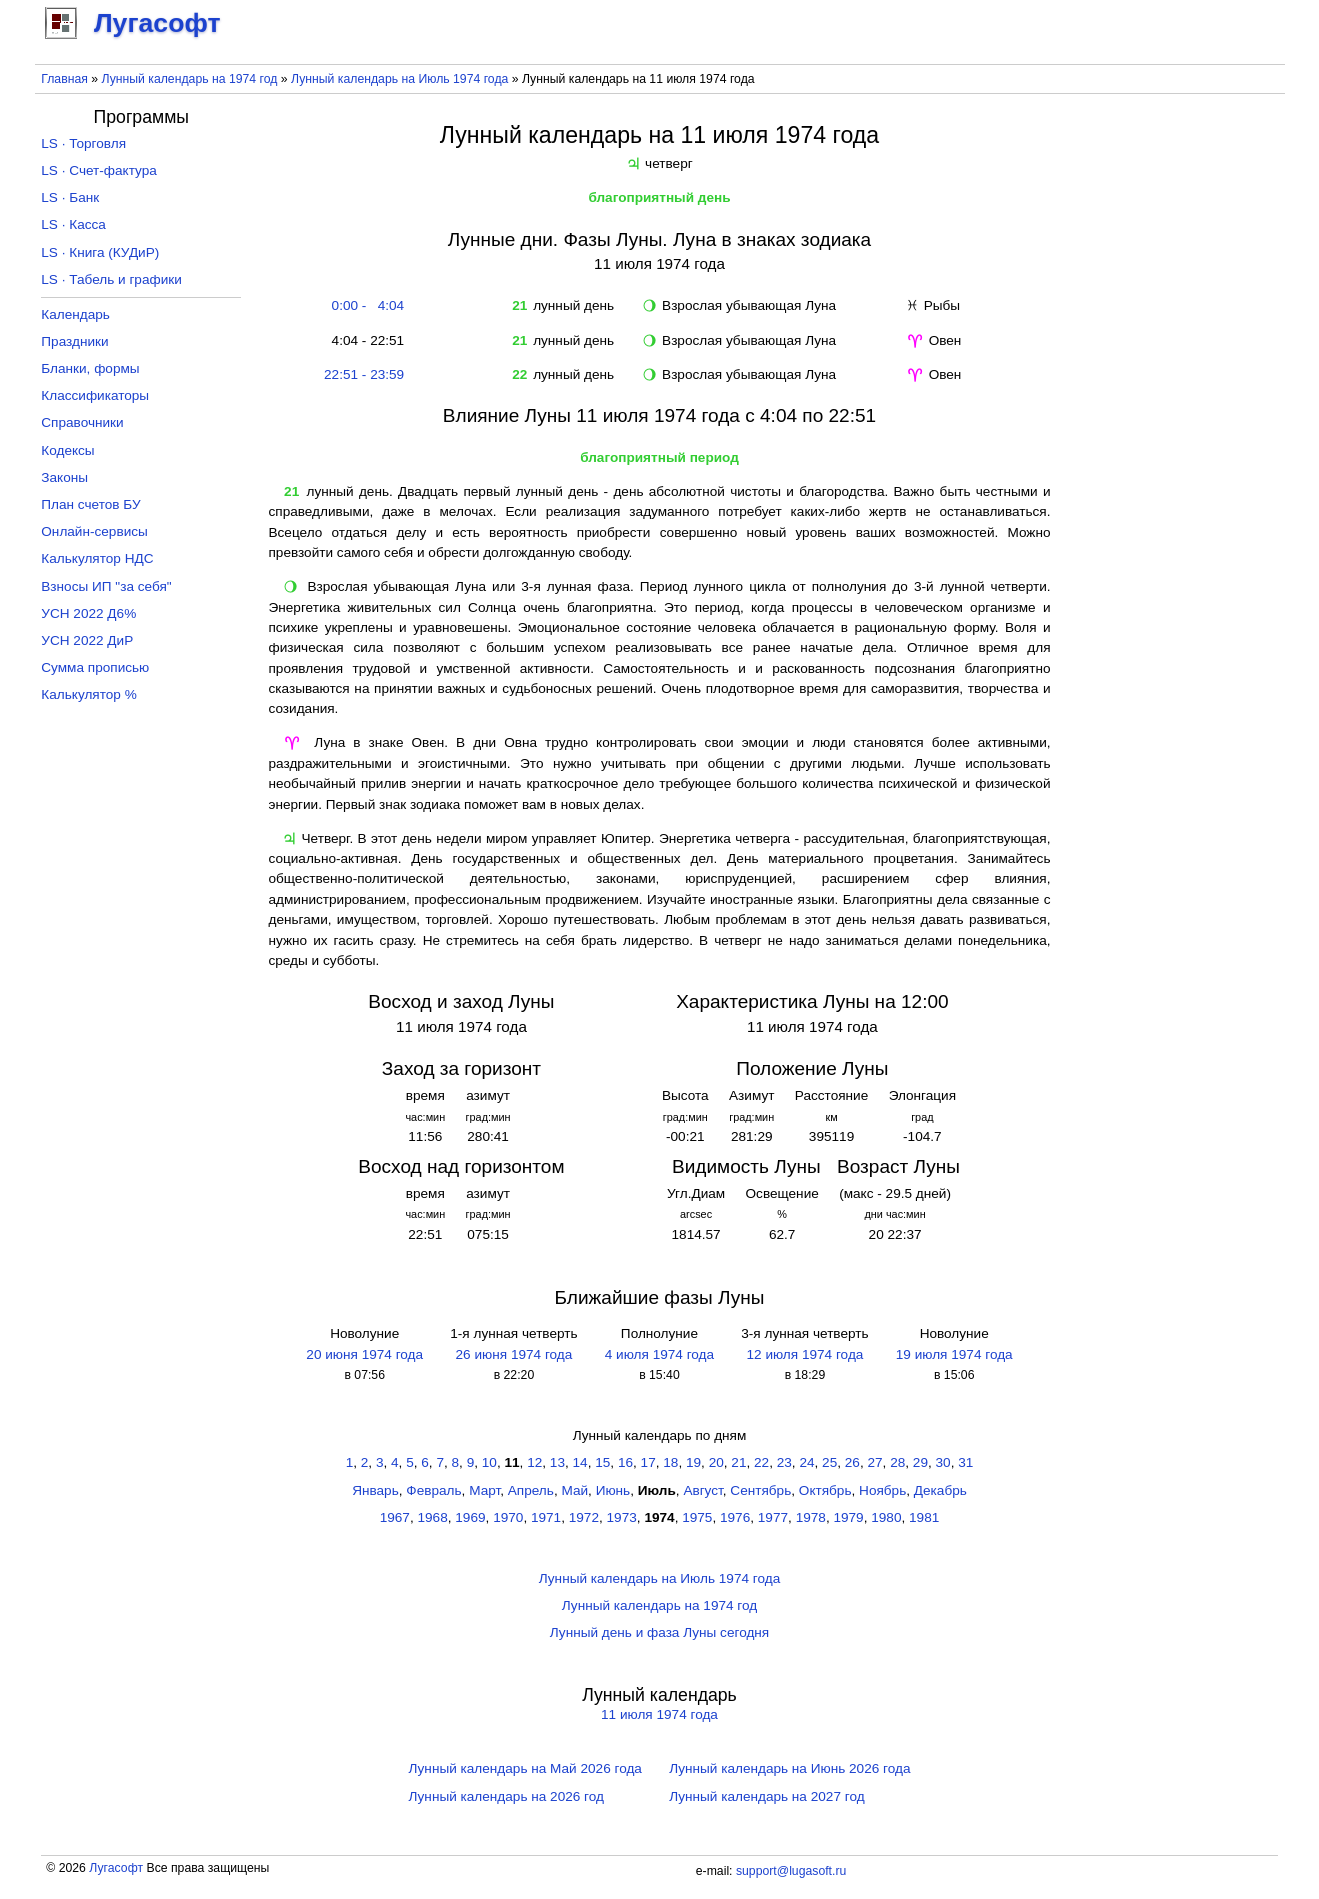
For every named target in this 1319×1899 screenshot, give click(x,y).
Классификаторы (95, 395)
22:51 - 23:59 (364, 374)
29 (920, 1462)
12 (534, 1462)
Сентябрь (760, 1490)
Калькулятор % (88, 694)
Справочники (82, 422)
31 (965, 1462)
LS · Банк (70, 197)
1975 (697, 1517)
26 (852, 1462)
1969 (470, 1517)
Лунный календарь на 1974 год (189, 79)
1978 (811, 1517)
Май (574, 1490)
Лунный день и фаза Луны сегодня (659, 1632)
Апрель (531, 1490)
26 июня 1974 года (514, 1354)
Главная (64, 79)
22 (761, 1462)
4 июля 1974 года (659, 1354)
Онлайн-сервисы (94, 531)
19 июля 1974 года (954, 1354)
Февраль (433, 1490)
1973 (622, 1517)
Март (484, 1490)
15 (602, 1462)
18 (670, 1462)
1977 (773, 1517)
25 (829, 1462)
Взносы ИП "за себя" (106, 586)
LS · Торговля (83, 143)
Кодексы (67, 450)
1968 (433, 1517)
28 (897, 1462)
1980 (886, 1517)
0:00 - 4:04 (364, 305)
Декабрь (940, 1490)
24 (806, 1462)
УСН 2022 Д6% (88, 613)
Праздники (74, 341)
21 (738, 1462)
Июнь (613, 1490)
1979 (848, 1517)
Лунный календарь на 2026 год (506, 1796)
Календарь (75, 314)
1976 (735, 1517)
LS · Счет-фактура (99, 170)
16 (625, 1462)
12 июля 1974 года (804, 1354)
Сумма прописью (95, 667)
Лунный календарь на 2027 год (766, 1796)
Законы (64, 477)
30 (943, 1462)
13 (557, 1462)
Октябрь (825, 1490)
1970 (508, 1517)
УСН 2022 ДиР (87, 640)
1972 (584, 1517)
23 (784, 1462)
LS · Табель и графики (111, 279)
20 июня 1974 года (364, 1354)
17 (648, 1462)
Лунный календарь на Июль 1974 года (399, 79)
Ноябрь (882, 1490)
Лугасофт (116, 1868)
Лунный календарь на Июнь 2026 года (789, 1768)
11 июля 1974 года (659, 1714)
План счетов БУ (90, 504)
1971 (546, 1517)
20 (716, 1462)
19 (693, 1462)
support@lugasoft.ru (791, 1871)
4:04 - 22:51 (364, 340)
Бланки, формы (90, 368)
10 (489, 1462)
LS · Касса (73, 224)
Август (702, 1490)
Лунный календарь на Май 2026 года (525, 1768)
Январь (375, 1490)
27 (874, 1462)
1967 (395, 1517)
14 (580, 1462)
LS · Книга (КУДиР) (100, 252)
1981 (924, 1517)
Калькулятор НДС (97, 558)
